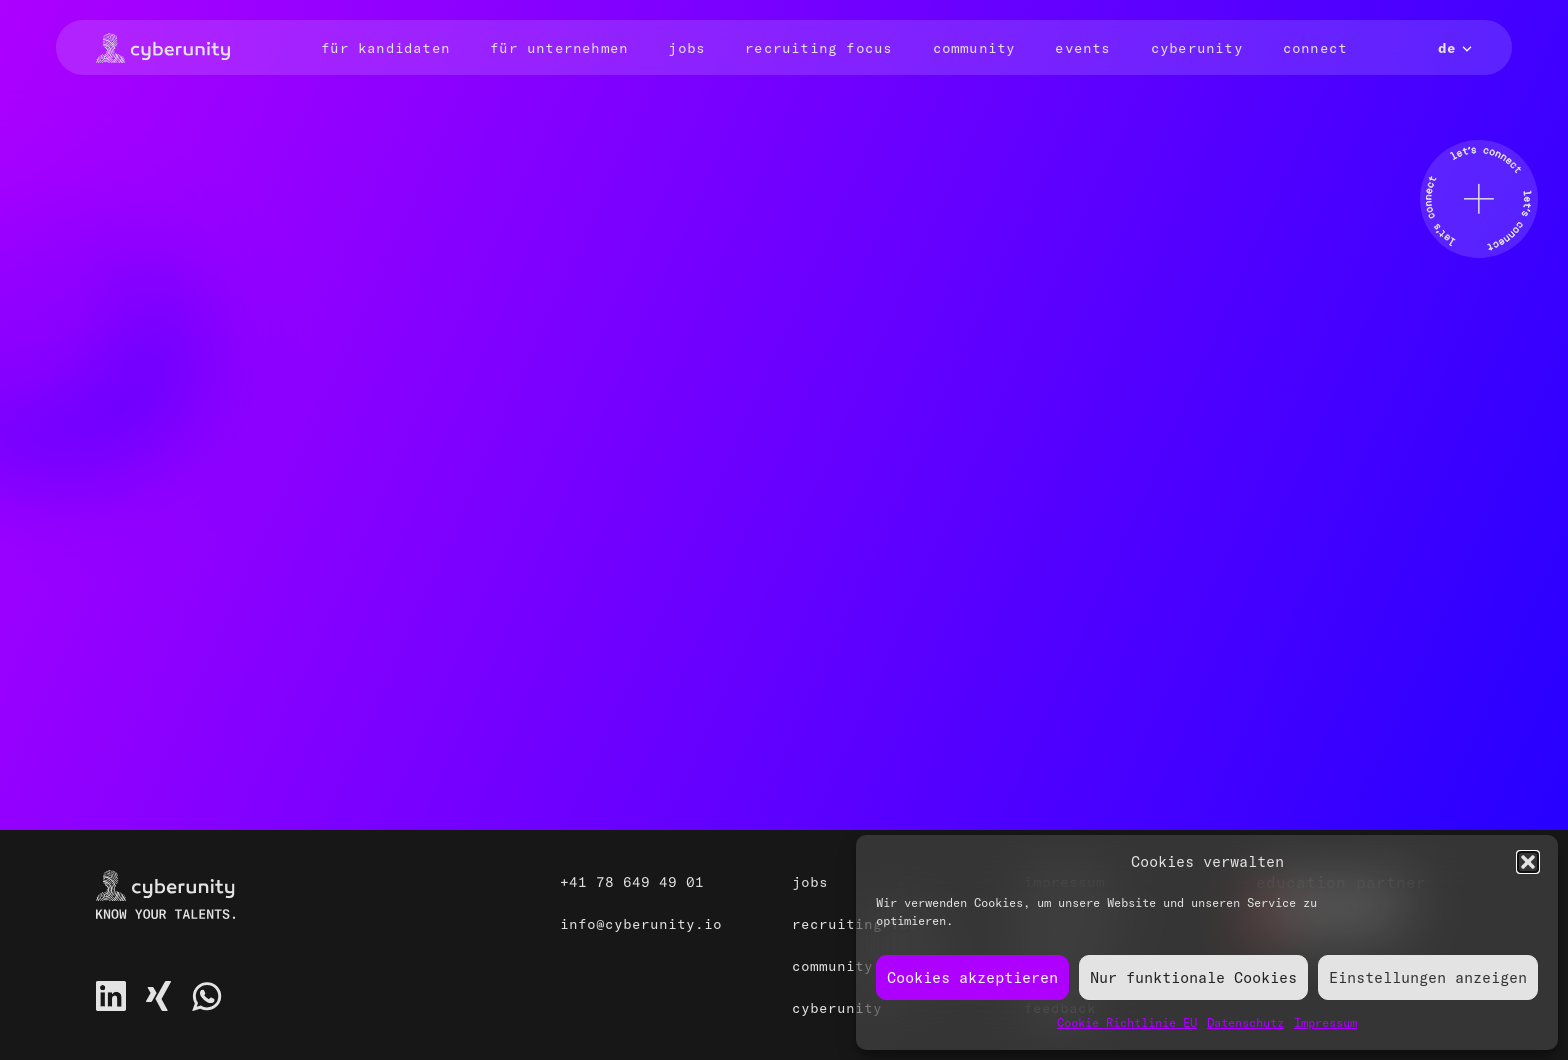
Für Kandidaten (385, 48)
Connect (1315, 48)
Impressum (1325, 1022)
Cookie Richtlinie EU (1127, 1022)
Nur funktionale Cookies (1193, 977)
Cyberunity (1197, 48)
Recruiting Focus (818, 48)
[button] (1528, 862)
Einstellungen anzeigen (1428, 977)
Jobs (686, 48)
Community (974, 48)
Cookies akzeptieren (972, 977)
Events (1082, 48)
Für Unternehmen (559, 48)
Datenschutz (1245, 1022)
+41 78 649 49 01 (632, 882)
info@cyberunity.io (641, 924)
